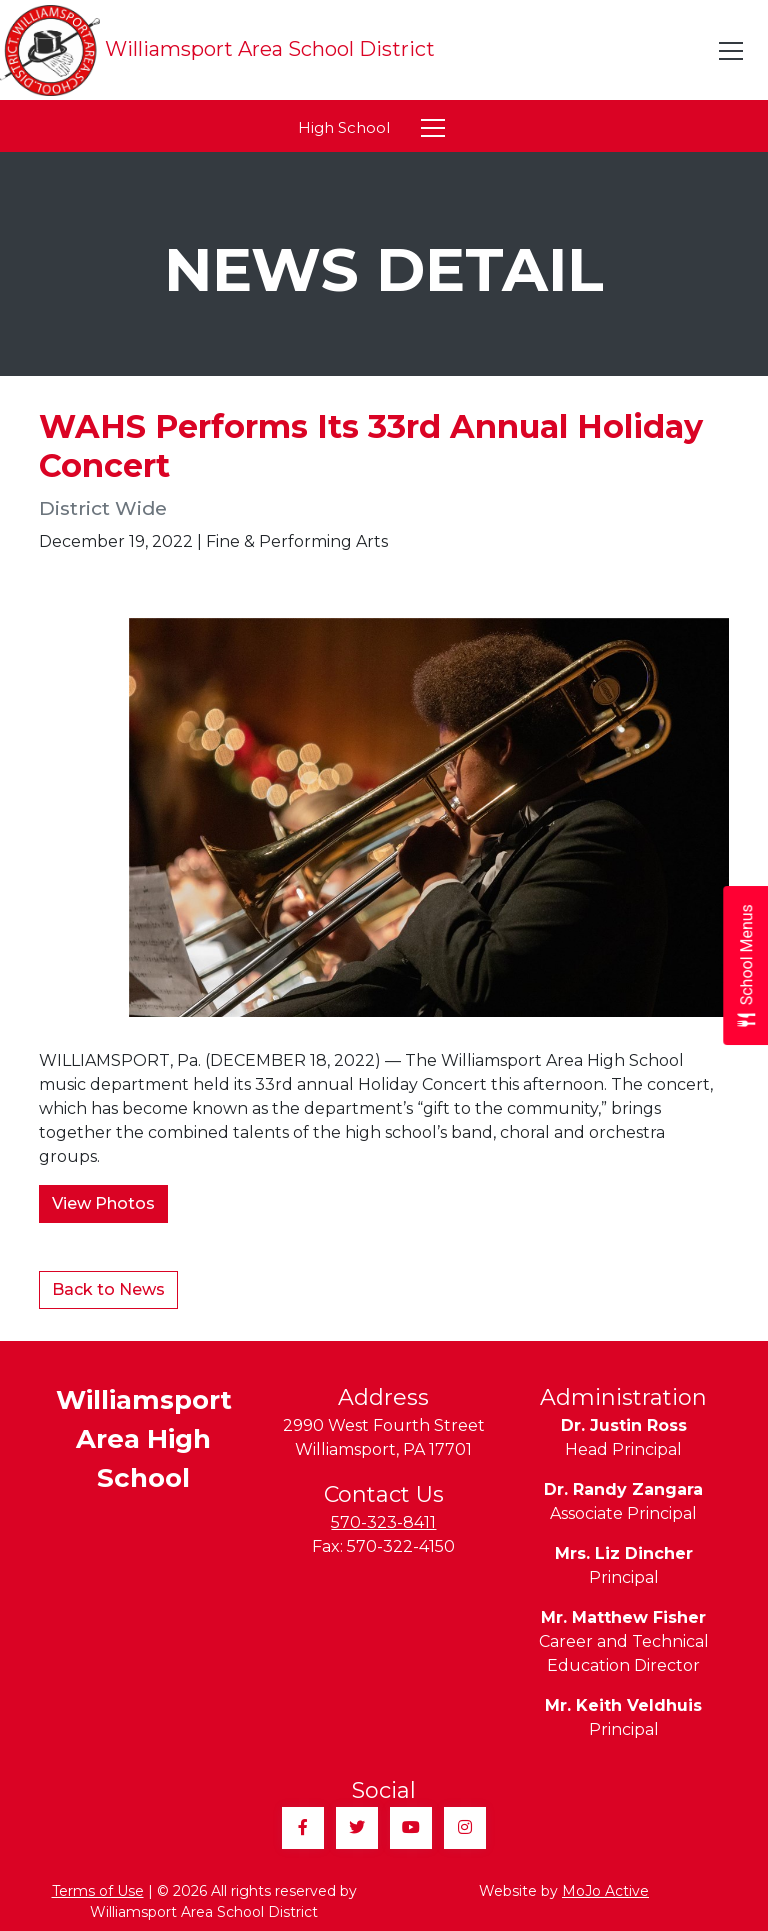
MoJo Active (605, 1891)
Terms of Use (98, 1891)
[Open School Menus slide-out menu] (745, 965)
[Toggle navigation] (732, 51)
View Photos (103, 1203)
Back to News (108, 1289)
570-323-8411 (383, 1522)
